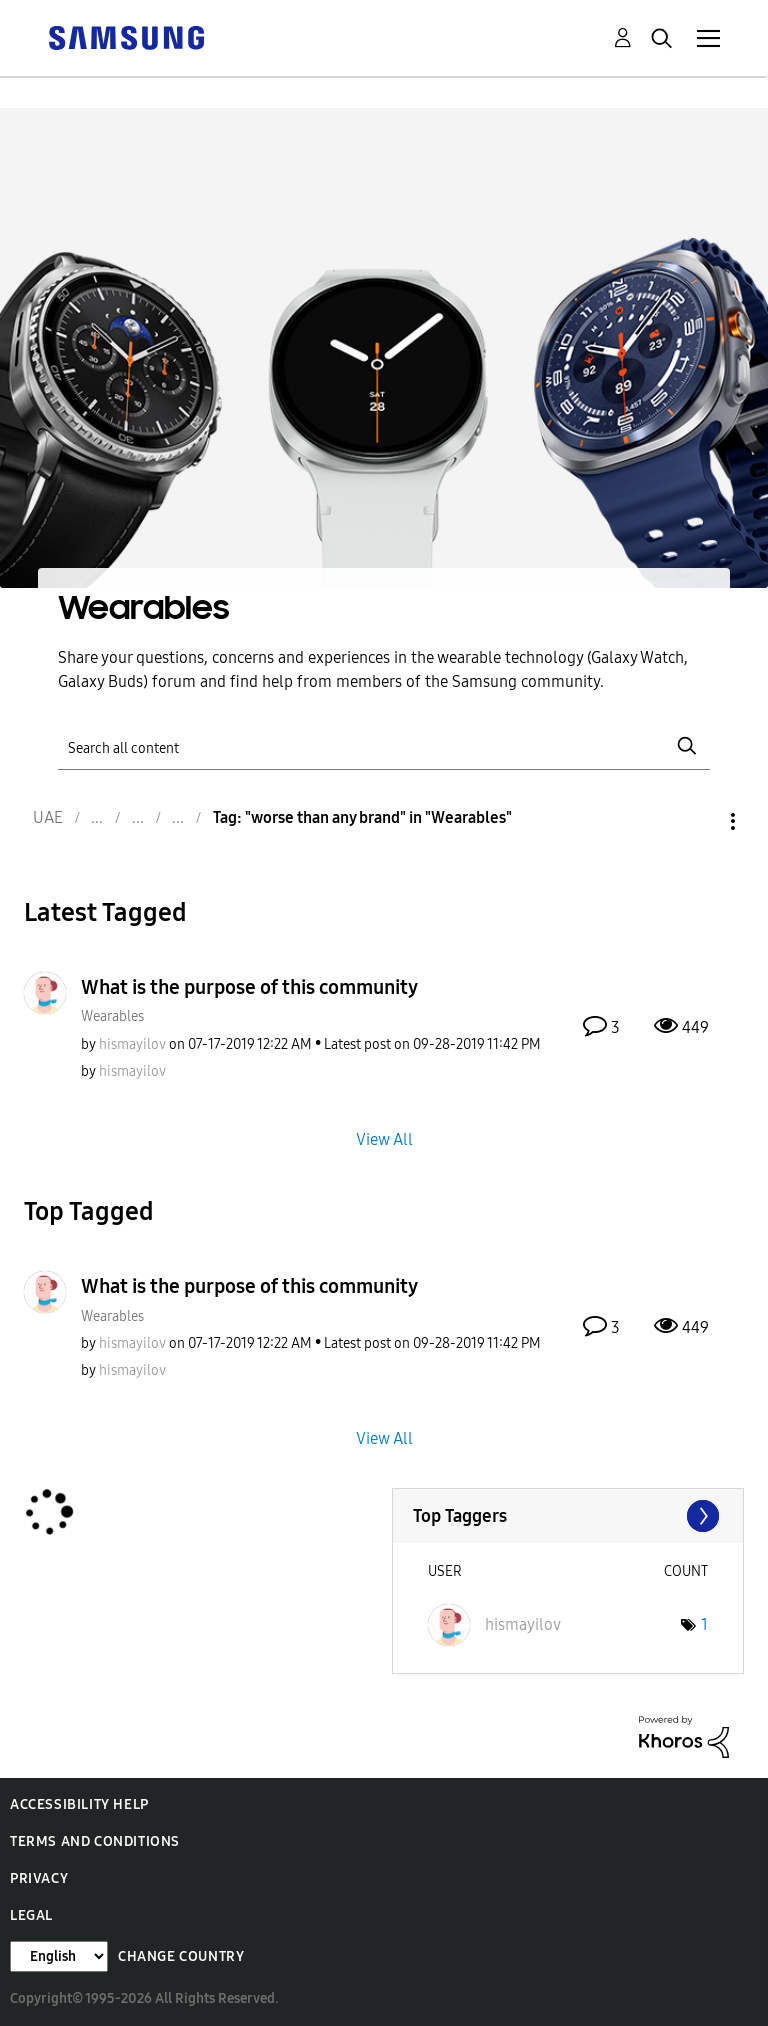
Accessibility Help (79, 1804)
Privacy (39, 1878)
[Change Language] (59, 1956)
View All (384, 1139)
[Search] (383, 746)
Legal (31, 1915)
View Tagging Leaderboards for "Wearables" (568, 1516)
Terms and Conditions (95, 1841)
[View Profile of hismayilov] (132, 1044)
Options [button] (699, 821)
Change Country (181, 1956)
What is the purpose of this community (249, 987)
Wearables (112, 1016)
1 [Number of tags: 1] (704, 1624)
